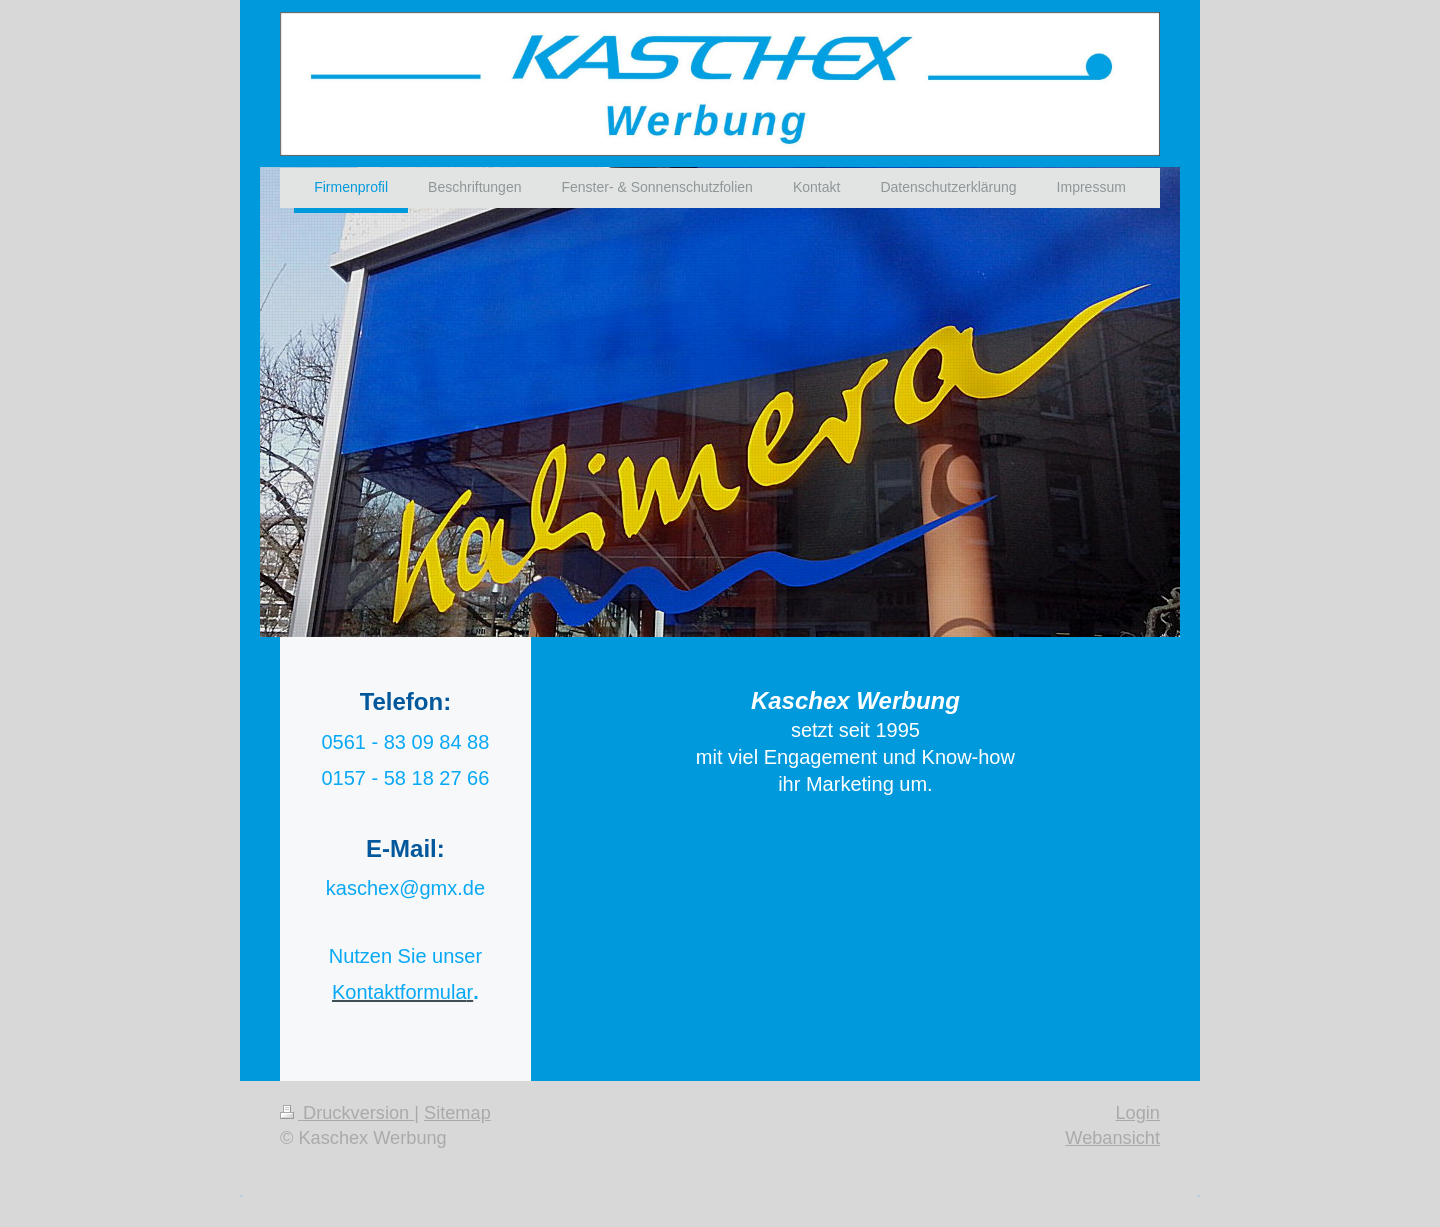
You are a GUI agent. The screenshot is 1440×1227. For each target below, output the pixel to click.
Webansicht (1112, 1138)
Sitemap (457, 1113)
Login (1137, 1113)
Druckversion (347, 1113)
